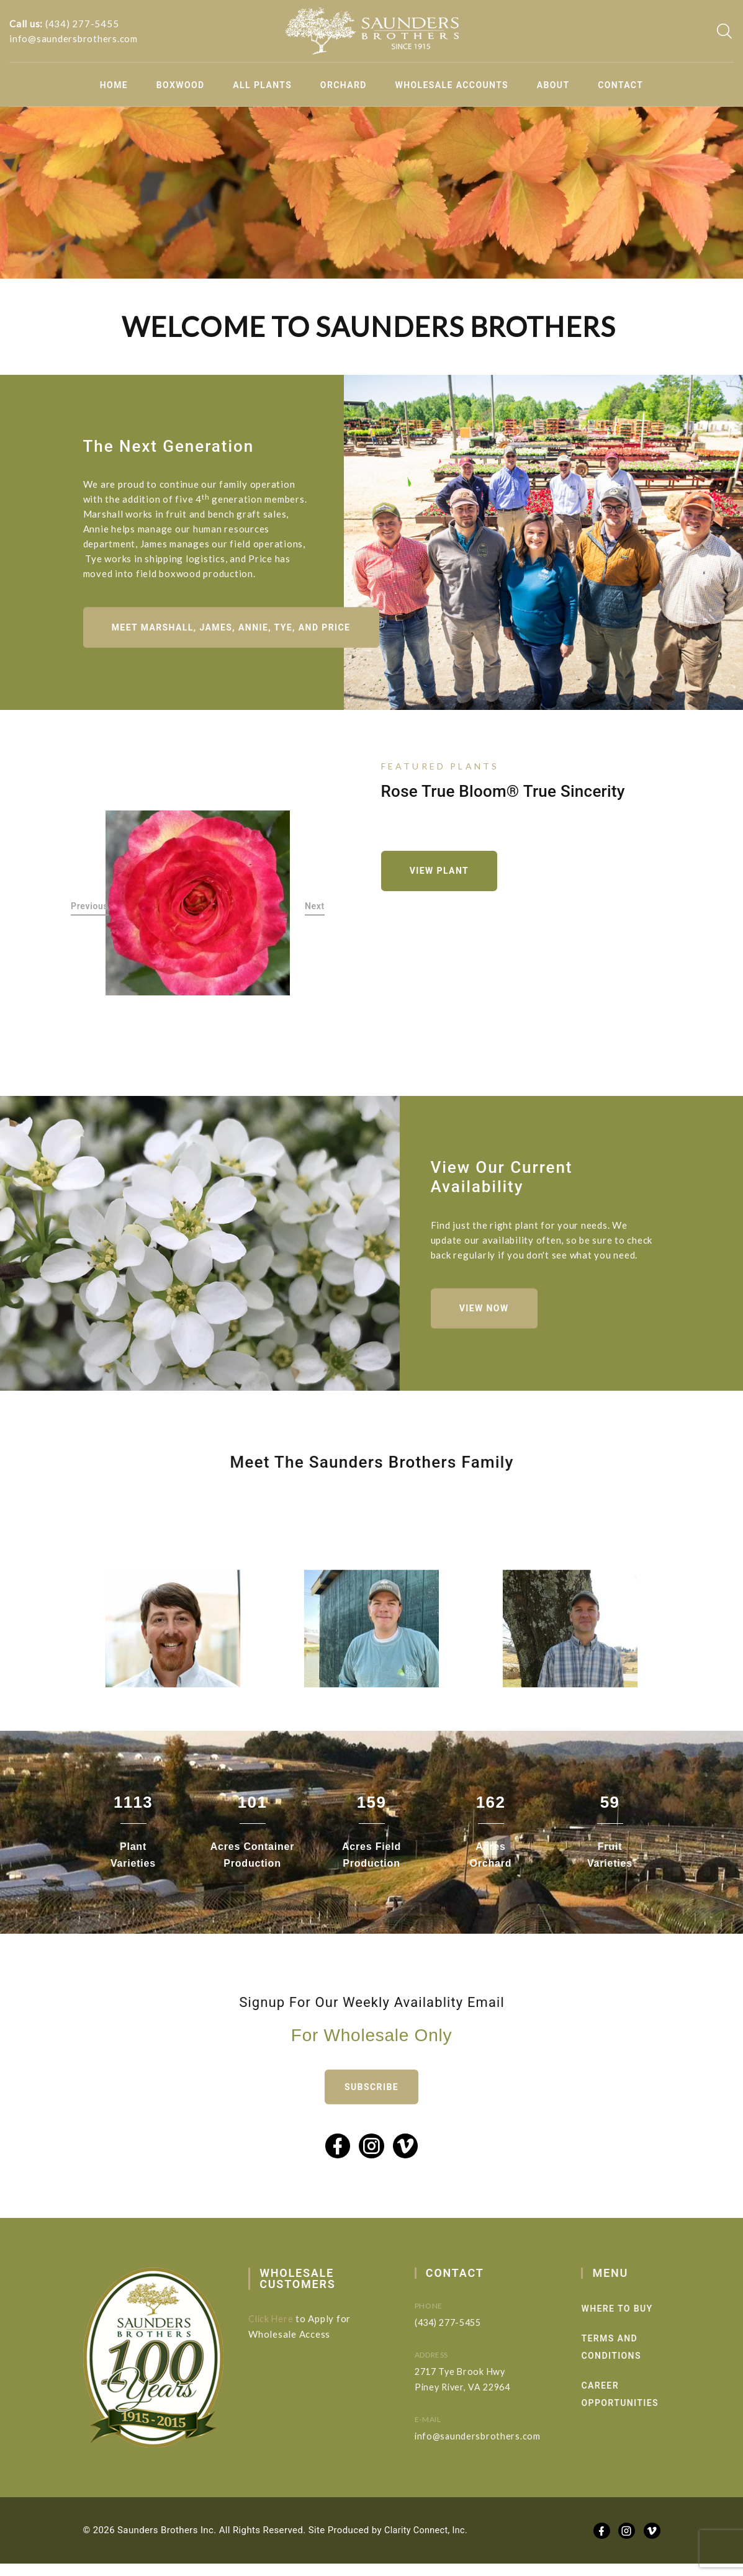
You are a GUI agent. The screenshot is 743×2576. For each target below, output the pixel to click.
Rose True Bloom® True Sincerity (503, 794)
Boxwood (180, 85)
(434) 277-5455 (82, 23)
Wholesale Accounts (452, 85)
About (553, 85)
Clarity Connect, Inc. (427, 2542)
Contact (620, 85)
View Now (488, 1337)
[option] (198, 907)
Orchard (343, 85)
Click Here (293, 2330)
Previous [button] (90, 911)
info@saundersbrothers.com (73, 38)
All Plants (262, 85)
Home (114, 85)
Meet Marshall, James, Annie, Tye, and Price (234, 650)
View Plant (442, 875)
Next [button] (315, 911)
